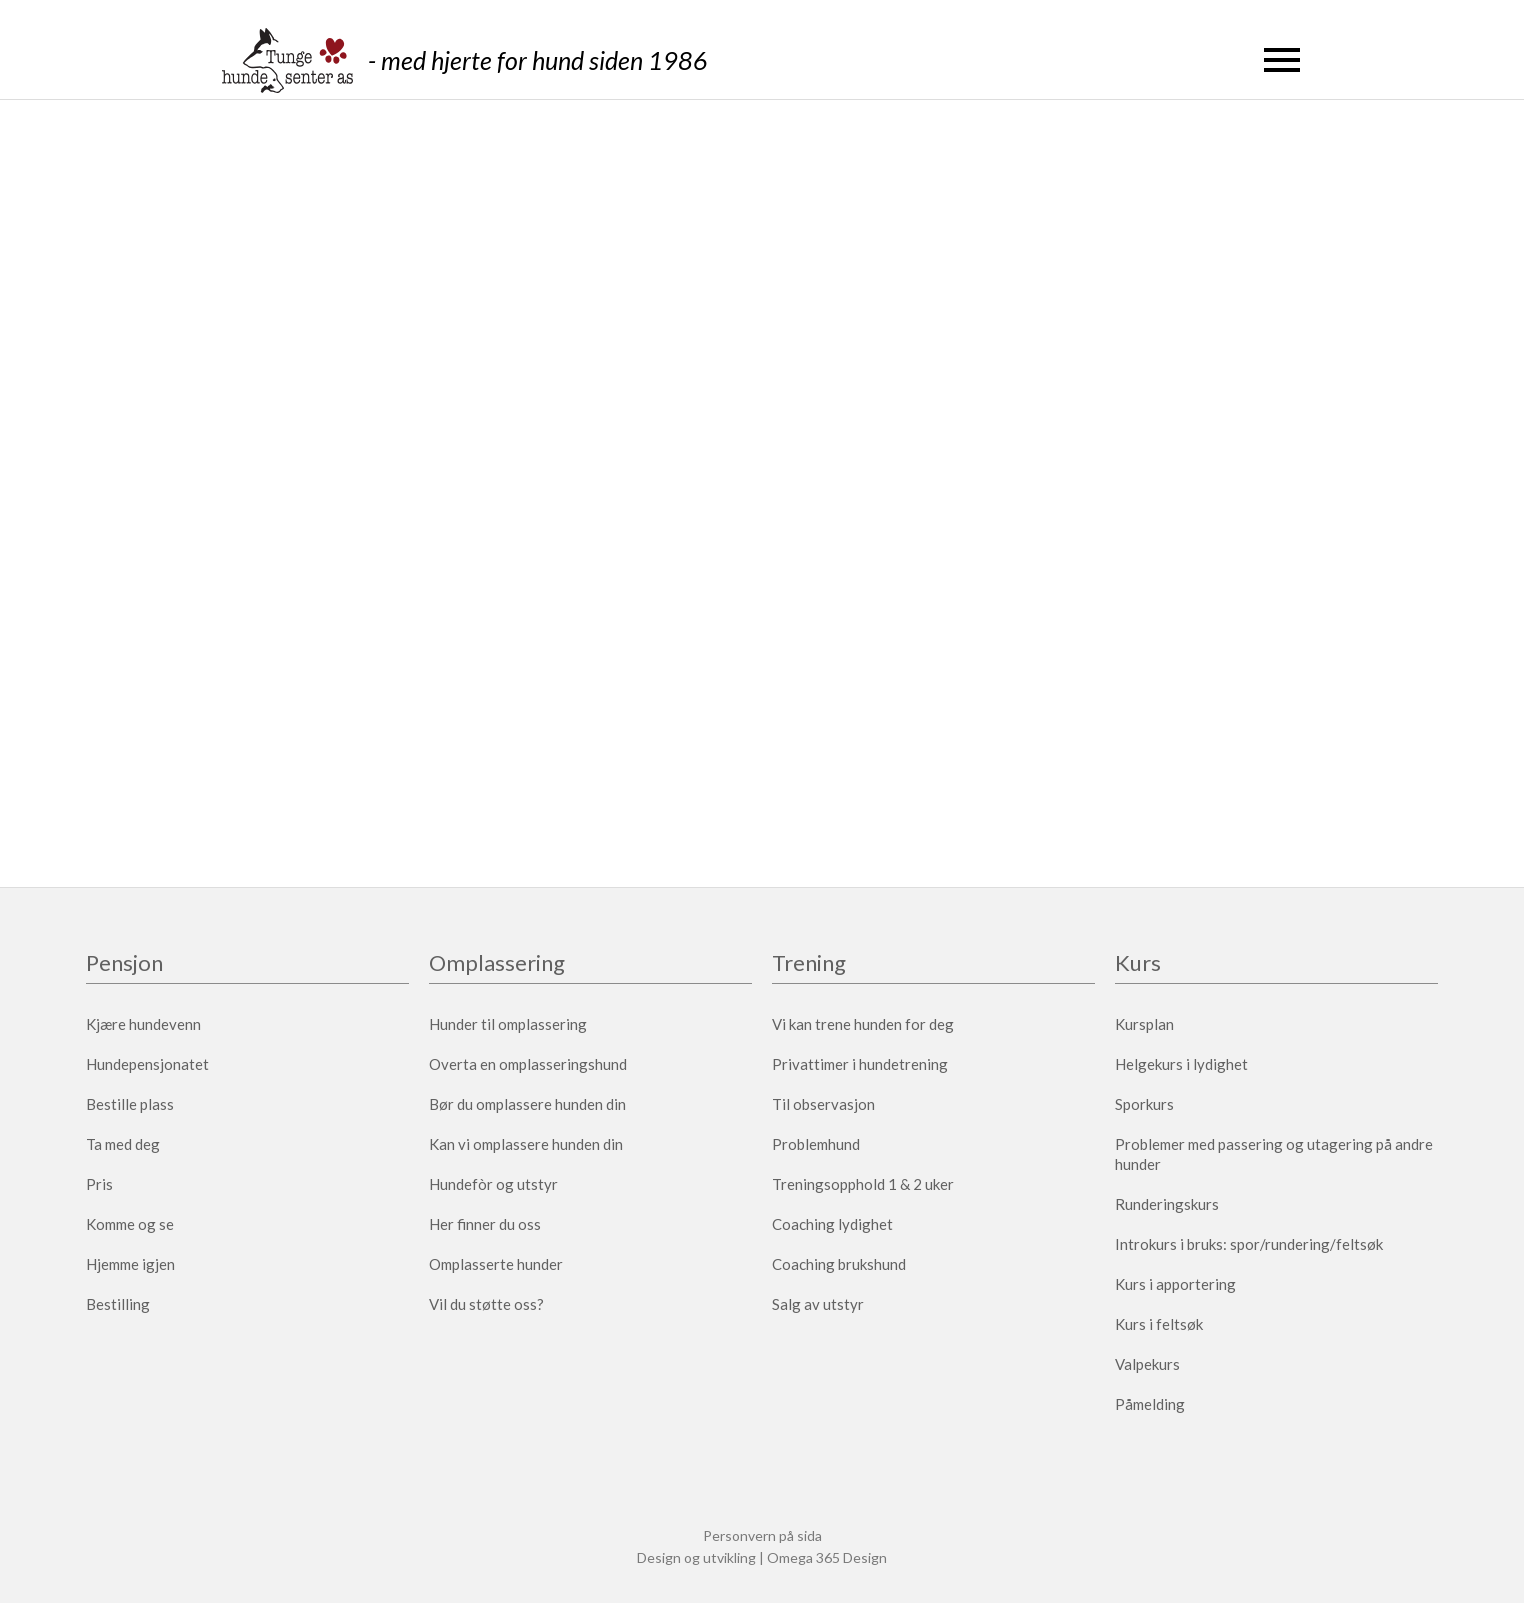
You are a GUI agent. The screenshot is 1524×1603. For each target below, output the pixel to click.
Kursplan (1144, 1024)
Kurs (1138, 964)
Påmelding (1150, 1404)
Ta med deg (123, 1144)
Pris (99, 1184)
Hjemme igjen (130, 1264)
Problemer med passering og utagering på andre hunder (1274, 1154)
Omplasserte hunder (496, 1264)
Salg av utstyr (818, 1304)
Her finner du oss (485, 1224)
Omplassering (497, 964)
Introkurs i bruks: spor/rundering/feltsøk (1249, 1244)
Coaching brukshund (839, 1264)
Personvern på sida (762, 1535)
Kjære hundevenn (143, 1024)
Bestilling (118, 1304)
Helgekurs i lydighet (1181, 1064)
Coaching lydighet (832, 1224)
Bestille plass (130, 1104)
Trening (809, 964)
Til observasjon (823, 1104)
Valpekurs (1147, 1364)
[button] (1282, 60)
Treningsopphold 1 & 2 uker (863, 1184)
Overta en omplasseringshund (528, 1064)
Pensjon (124, 964)
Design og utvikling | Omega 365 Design (762, 1557)
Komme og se (130, 1224)
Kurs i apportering (1175, 1284)
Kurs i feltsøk (1159, 1324)
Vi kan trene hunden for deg (863, 1024)
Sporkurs (1144, 1104)
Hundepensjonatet (147, 1064)
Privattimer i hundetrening (860, 1064)
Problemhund (816, 1144)
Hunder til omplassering (508, 1024)
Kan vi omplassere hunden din (526, 1144)
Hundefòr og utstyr (493, 1184)
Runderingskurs (1167, 1204)
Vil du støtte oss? (486, 1304)
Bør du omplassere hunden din (527, 1104)
